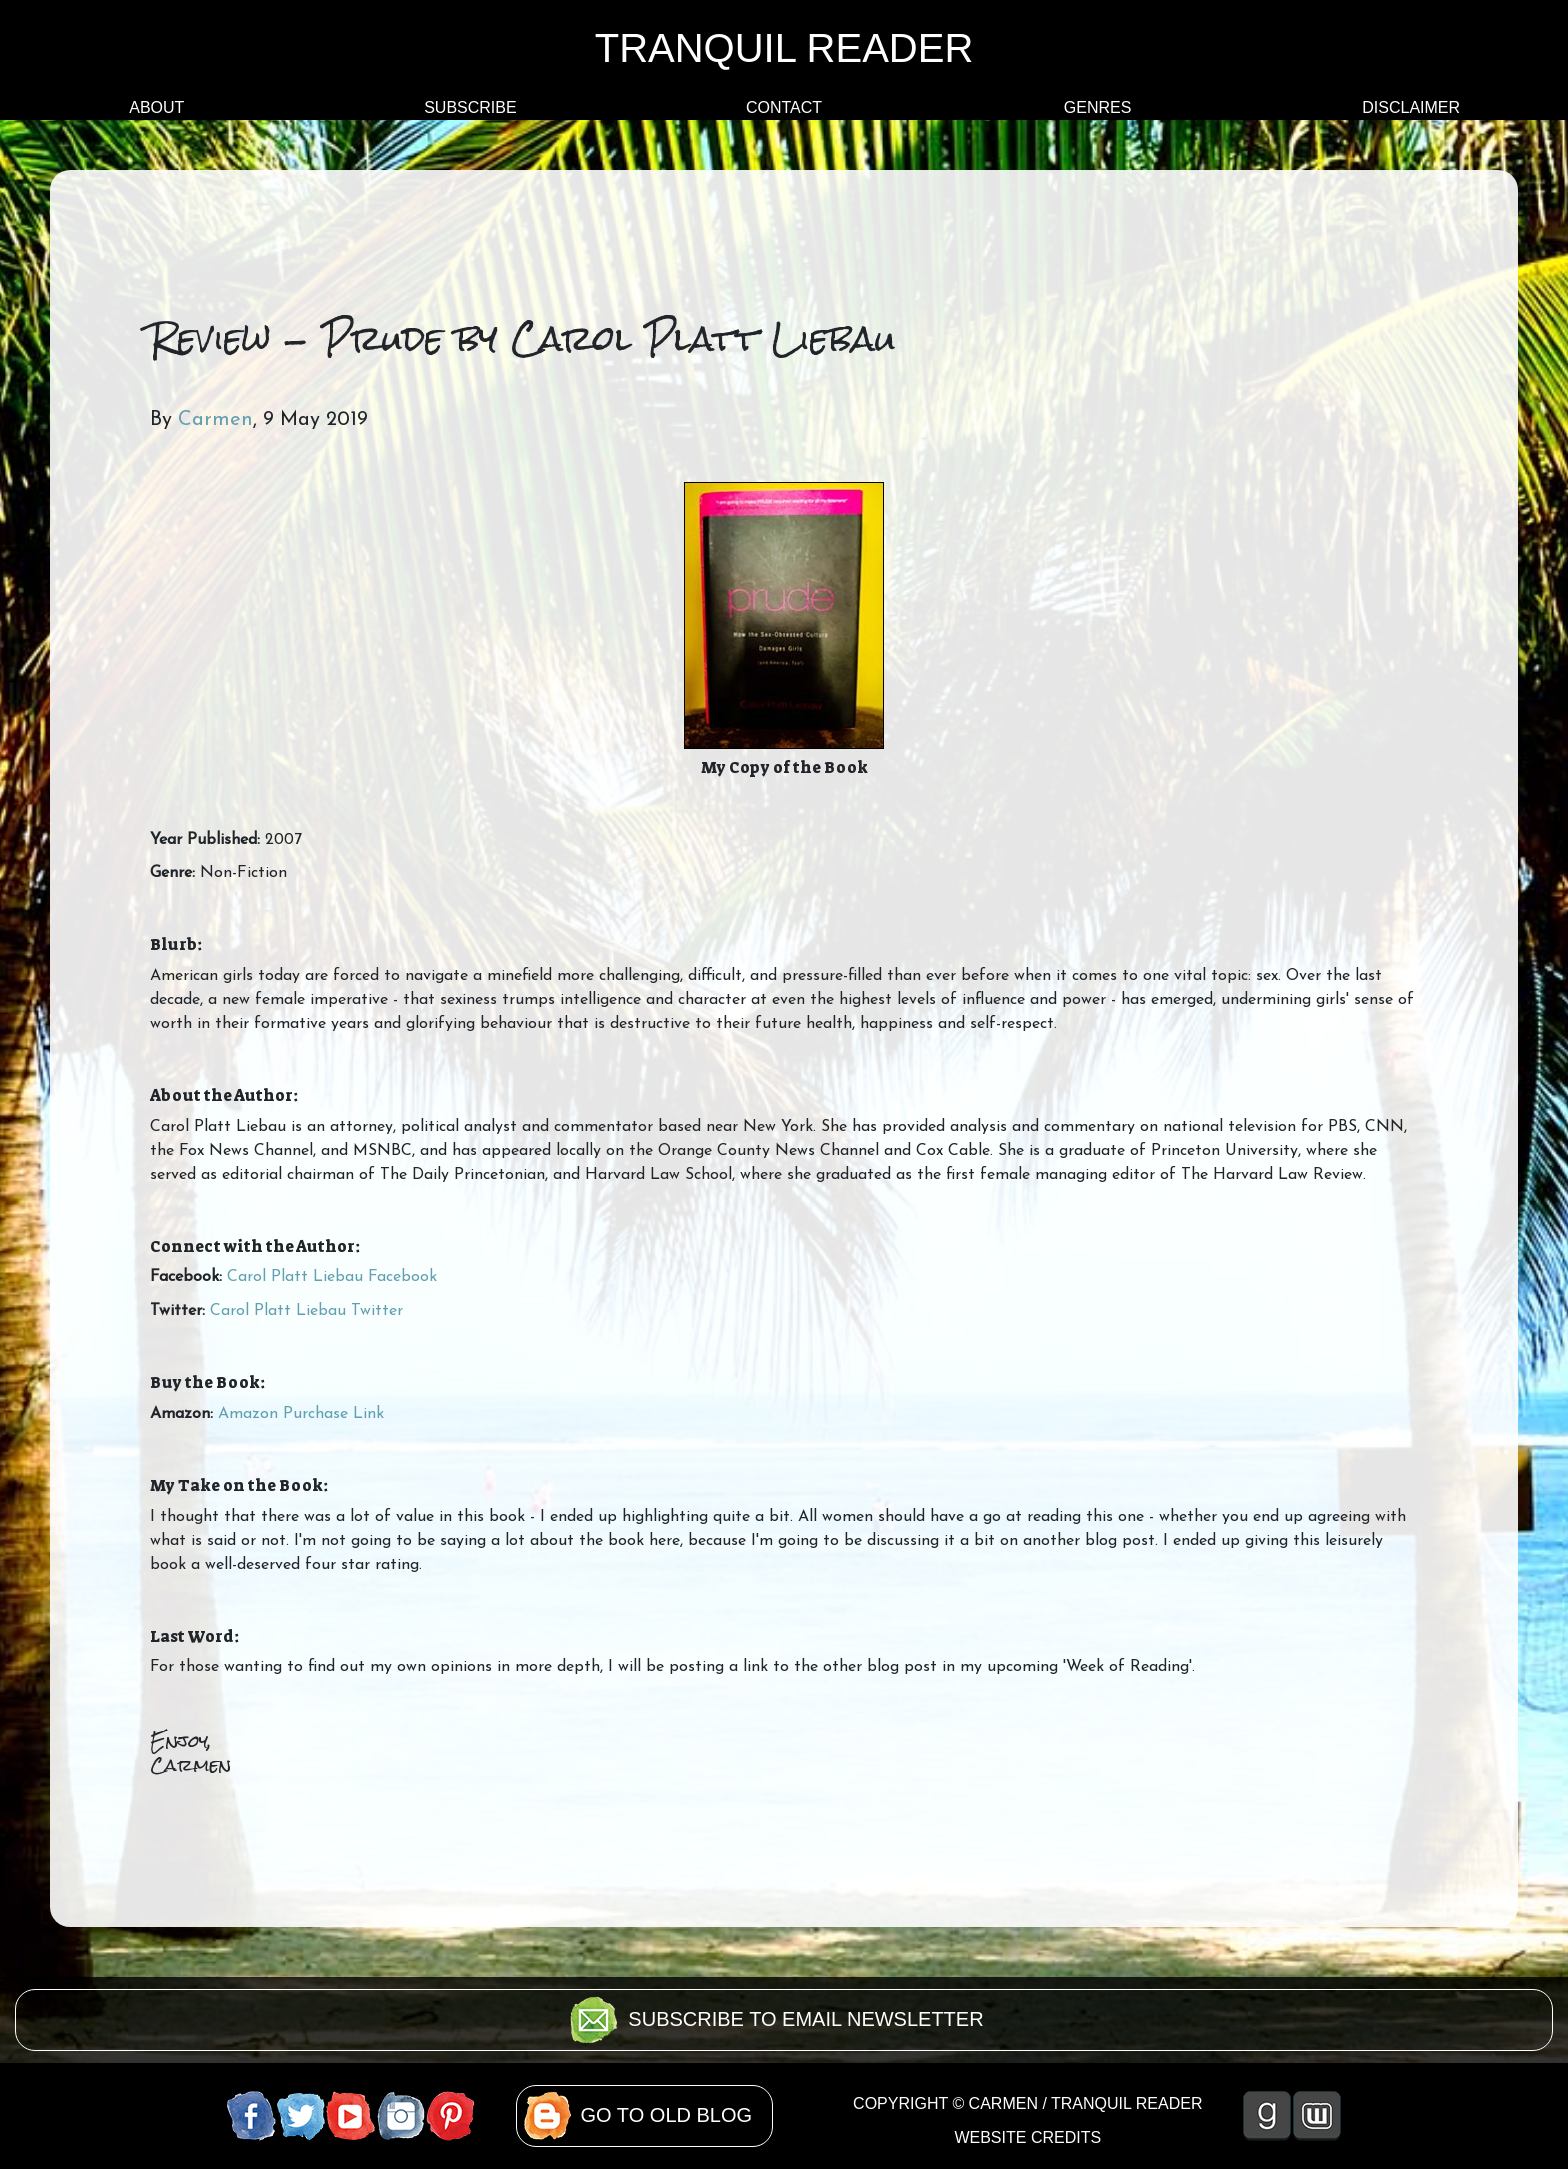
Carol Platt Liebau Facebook (332, 1277)
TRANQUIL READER (784, 48)
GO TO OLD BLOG (667, 2115)
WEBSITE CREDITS (1027, 2137)
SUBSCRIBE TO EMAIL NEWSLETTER (805, 2019)
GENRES (1098, 107)
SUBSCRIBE (470, 107)
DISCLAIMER (1411, 107)
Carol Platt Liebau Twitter (306, 1311)
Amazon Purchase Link (301, 1414)
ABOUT (156, 107)
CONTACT (784, 107)
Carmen (215, 420)
